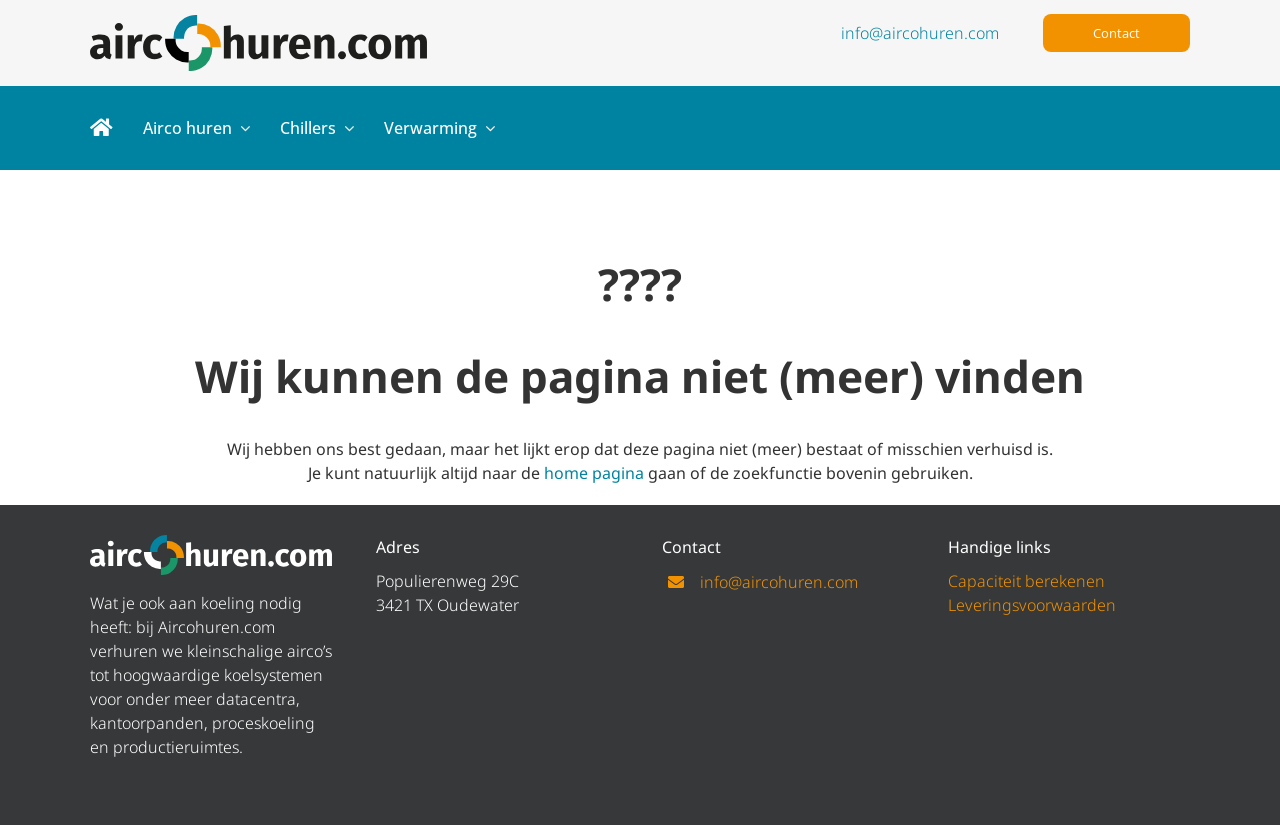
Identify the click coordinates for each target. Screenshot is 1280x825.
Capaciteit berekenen (1026, 581)
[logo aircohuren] (258, 23)
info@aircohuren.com (920, 33)
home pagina (594, 473)
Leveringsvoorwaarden (1032, 605)
